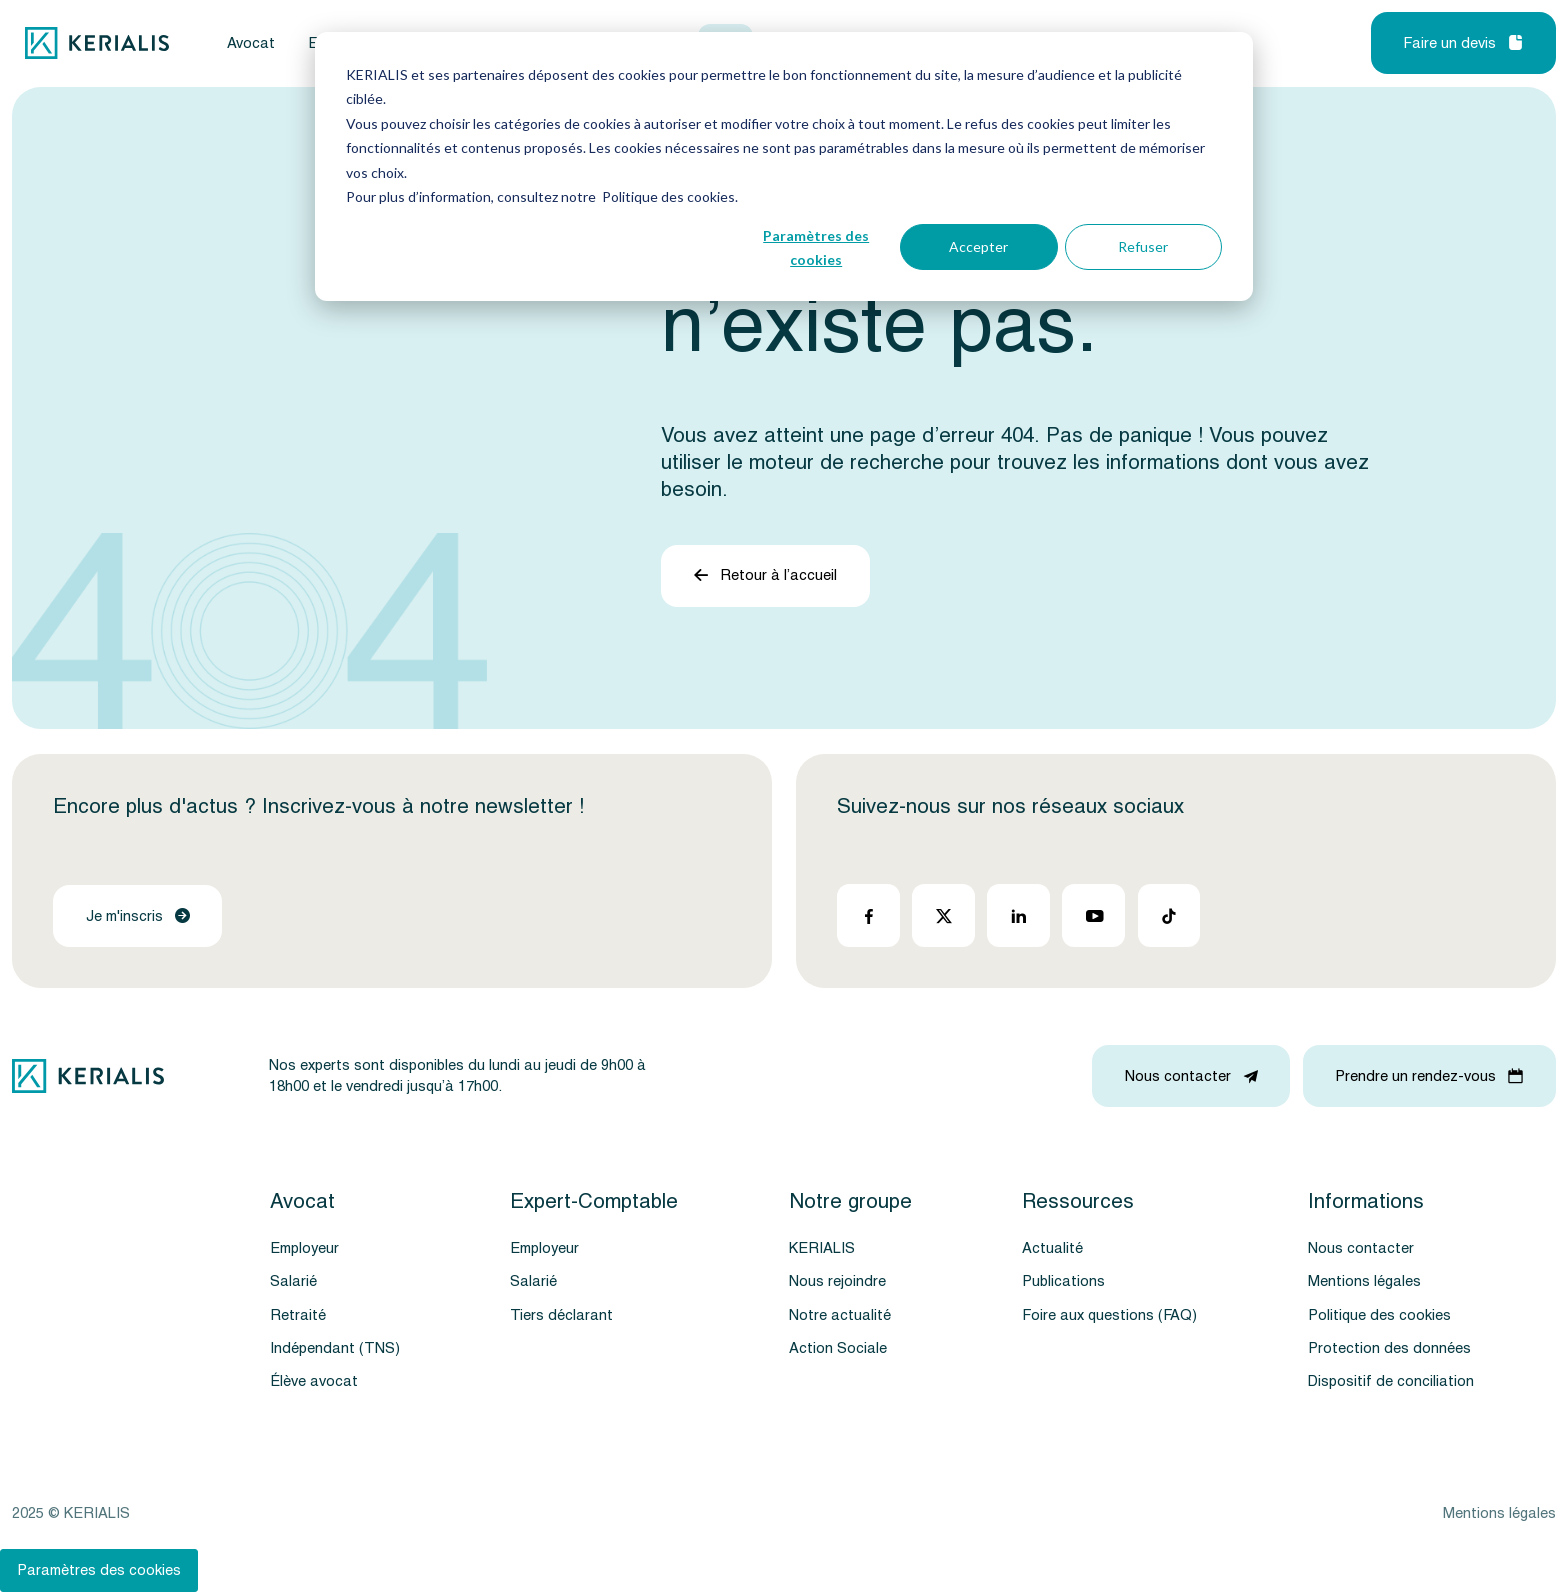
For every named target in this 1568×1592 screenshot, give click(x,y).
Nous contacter (1361, 1248)
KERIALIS (822, 1248)
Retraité (298, 1315)
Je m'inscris (138, 916)
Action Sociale (838, 1348)
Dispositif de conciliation (1391, 1381)
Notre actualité (840, 1315)
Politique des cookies (1379, 1315)
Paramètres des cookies (816, 248)
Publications (1063, 1281)
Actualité (1052, 1248)
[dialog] (784, 166)
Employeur (304, 1248)
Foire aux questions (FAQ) (1109, 1315)
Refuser (1143, 246)
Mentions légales (1364, 1281)
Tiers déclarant (561, 1315)
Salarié (293, 1281)
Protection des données (1389, 1348)
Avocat (251, 43)
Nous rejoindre (837, 1281)
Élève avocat (314, 1381)
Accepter (978, 246)
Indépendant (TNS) (335, 1348)
